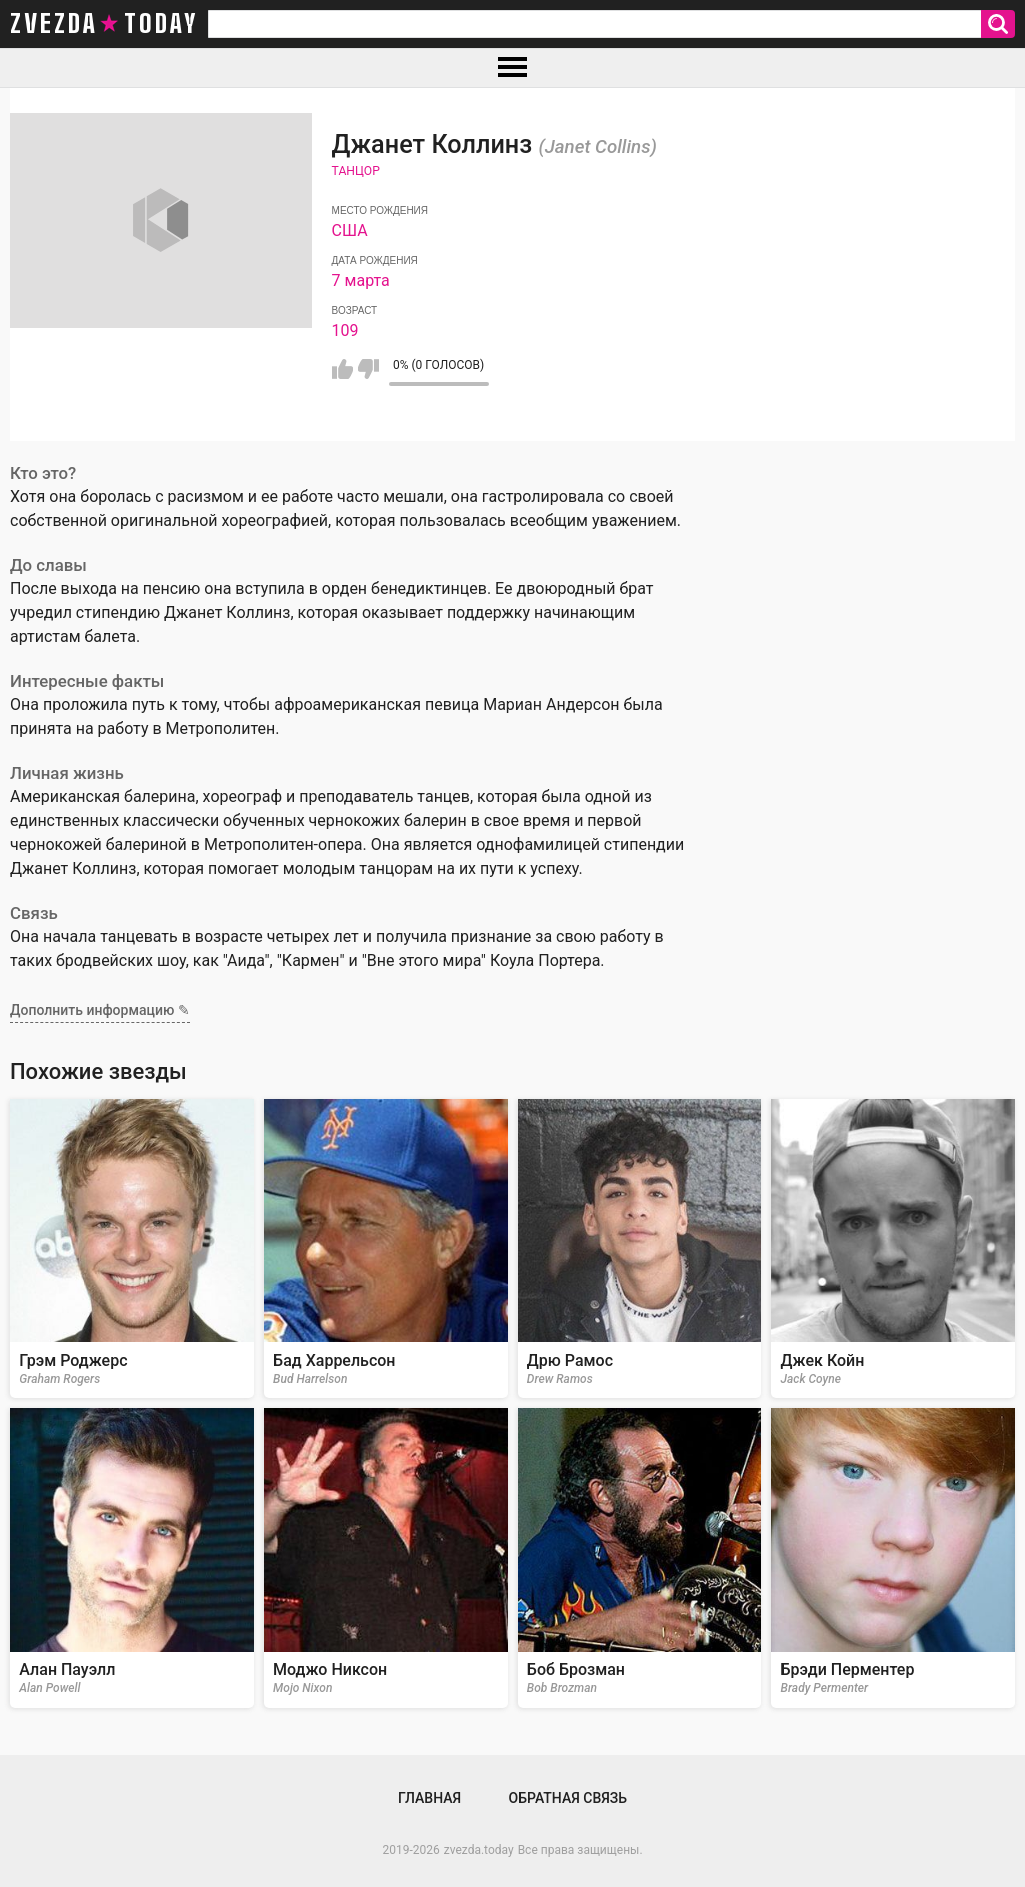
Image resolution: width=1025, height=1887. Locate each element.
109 (345, 330)
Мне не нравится (368, 369)
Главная (429, 1798)
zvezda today (104, 24)
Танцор (356, 171)
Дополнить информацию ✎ (100, 1010)
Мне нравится (342, 369)
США (350, 230)
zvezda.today (479, 1850)
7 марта (361, 280)
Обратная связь (568, 1798)
